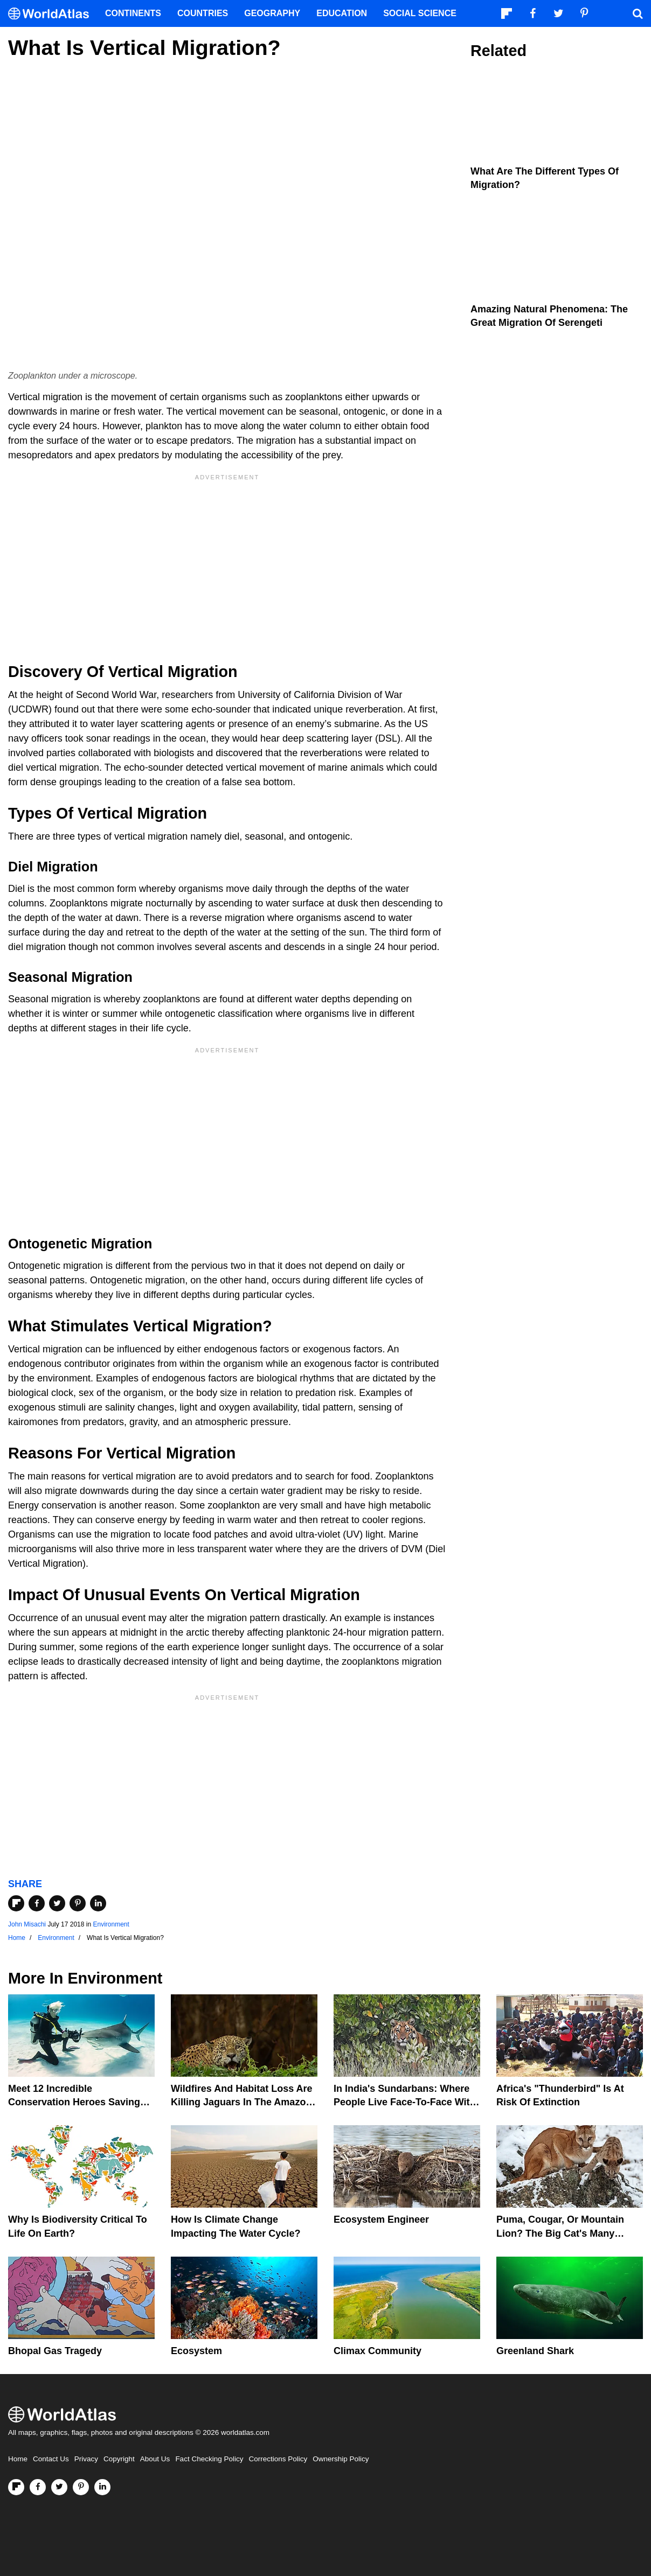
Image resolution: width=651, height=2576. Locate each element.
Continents (133, 13)
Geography (272, 13)
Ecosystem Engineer (381, 2219)
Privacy (86, 2459)
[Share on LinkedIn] (98, 1903)
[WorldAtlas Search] (637, 13)
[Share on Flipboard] (16, 1903)
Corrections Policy (277, 2459)
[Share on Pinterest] (78, 1903)
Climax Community (377, 2350)
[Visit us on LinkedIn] (102, 2487)
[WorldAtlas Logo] (52, 14)
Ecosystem (196, 2350)
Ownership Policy (341, 2459)
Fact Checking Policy (209, 2459)
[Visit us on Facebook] (38, 2487)
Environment (111, 1924)
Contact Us (51, 2459)
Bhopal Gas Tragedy (55, 2350)
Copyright (119, 2459)
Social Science (419, 13)
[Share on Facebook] (37, 1903)
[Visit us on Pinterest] (81, 2487)
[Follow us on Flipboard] (16, 2487)
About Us (155, 2459)
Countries (202, 13)
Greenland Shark (535, 2350)
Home (17, 2459)
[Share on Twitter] (57, 1903)
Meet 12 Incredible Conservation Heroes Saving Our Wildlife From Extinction (74, 2102)
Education (341, 13)
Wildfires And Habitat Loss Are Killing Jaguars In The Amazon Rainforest (242, 2102)
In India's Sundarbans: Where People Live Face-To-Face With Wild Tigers (405, 2102)
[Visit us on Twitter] (59, 2487)
